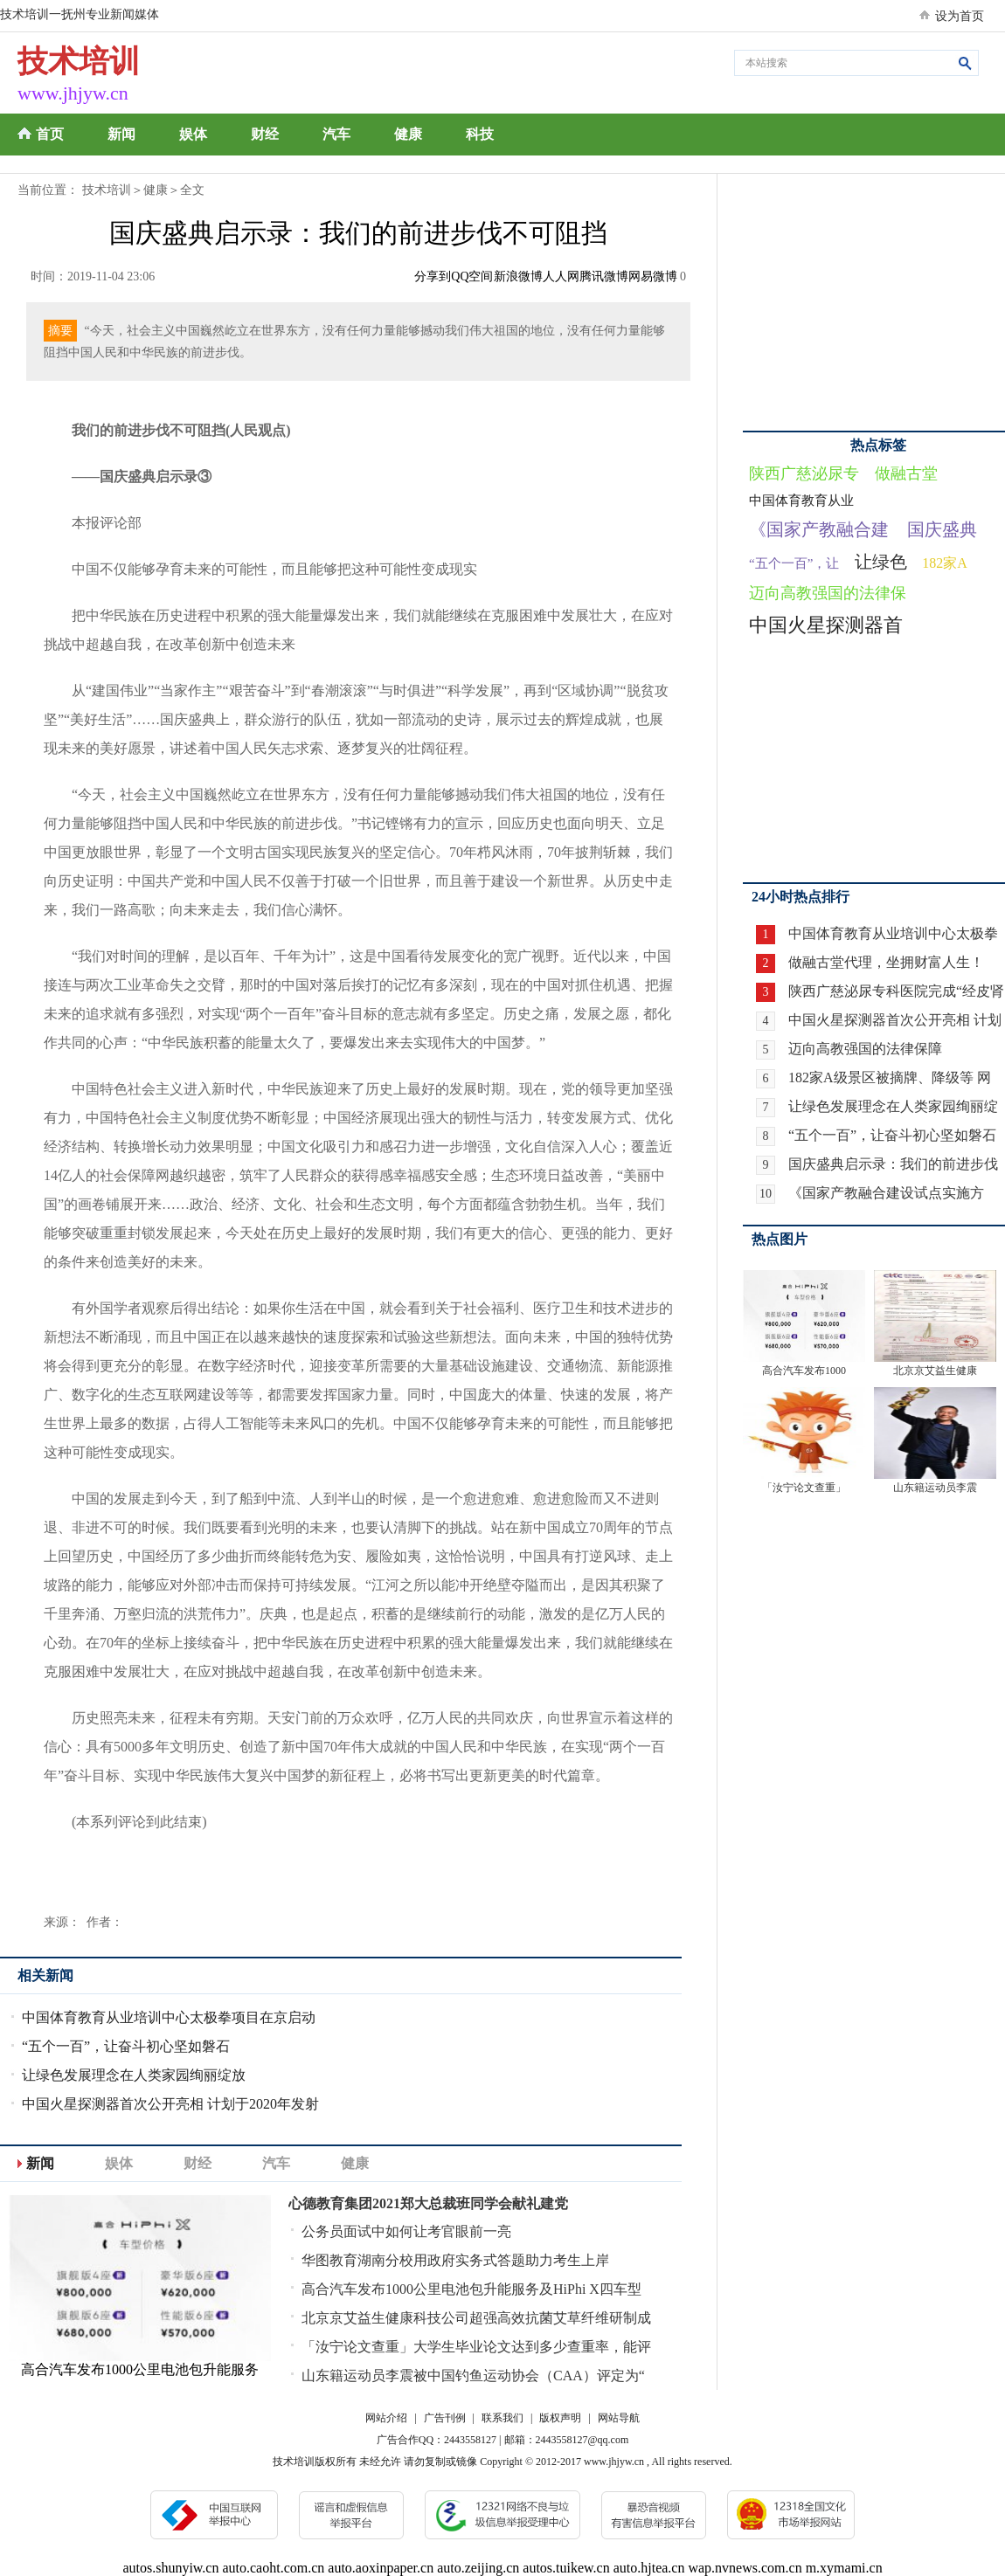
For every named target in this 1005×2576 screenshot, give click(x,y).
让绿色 (881, 561)
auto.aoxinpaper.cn (380, 2567)
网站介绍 (386, 2418)
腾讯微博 (603, 276)
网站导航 (619, 2418)
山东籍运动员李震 (935, 1487)
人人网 (561, 276)
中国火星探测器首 (826, 625)
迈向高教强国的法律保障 (865, 1048)
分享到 (432, 276)
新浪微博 (518, 276)
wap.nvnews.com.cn (744, 2567)
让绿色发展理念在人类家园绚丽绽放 (134, 2075)
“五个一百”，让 (794, 563)
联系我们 (502, 2418)
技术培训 (106, 190)
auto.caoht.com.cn (273, 2567)
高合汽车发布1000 (804, 1370)
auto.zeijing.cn (478, 2567)
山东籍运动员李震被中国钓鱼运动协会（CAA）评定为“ (473, 2375)
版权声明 (560, 2418)
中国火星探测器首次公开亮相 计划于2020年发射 (170, 2103)
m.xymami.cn (844, 2567)
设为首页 (959, 16)
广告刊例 (445, 2418)
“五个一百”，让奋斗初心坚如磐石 (126, 2046)
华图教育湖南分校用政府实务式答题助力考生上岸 (455, 2260)
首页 (50, 134)
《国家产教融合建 (819, 529)
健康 (408, 134)
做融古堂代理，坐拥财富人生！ (886, 962)
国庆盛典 (942, 529)
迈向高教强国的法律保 (827, 593)
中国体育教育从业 (801, 501)
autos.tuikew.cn (566, 2567)
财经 (265, 134)
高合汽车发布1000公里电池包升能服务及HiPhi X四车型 (471, 2289)
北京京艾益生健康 (935, 1370)
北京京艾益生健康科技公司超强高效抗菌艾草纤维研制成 (476, 2317)
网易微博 (652, 276)
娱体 (193, 134)
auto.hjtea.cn (649, 2567)
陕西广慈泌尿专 (804, 473)
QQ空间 (472, 276)
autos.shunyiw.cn (170, 2567)
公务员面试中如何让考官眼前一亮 (406, 2231)
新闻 (121, 134)
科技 (480, 134)
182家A (944, 563)
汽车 (336, 134)
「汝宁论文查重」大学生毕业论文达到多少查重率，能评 (476, 2346)
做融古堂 (906, 473)
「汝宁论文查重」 (804, 1487)
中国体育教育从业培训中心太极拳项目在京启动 (168, 2017)
